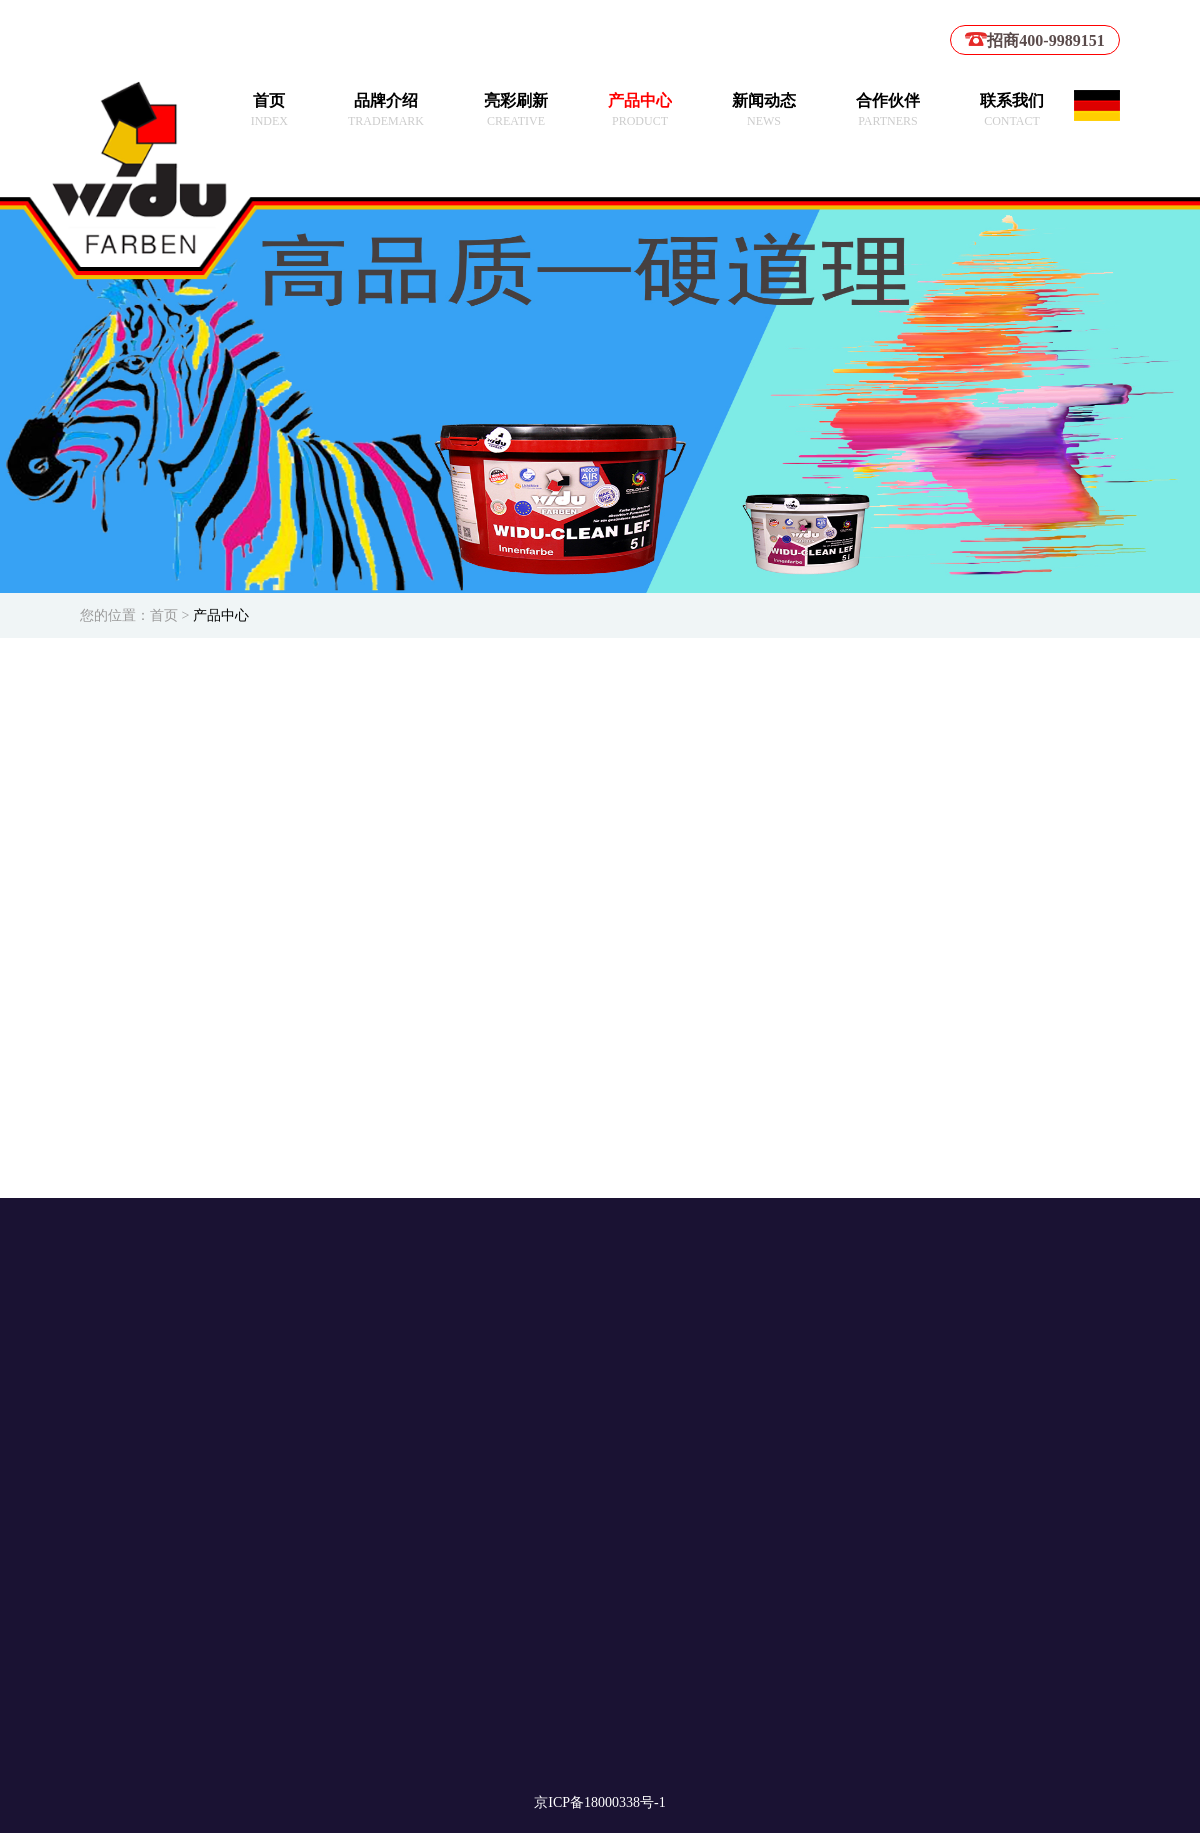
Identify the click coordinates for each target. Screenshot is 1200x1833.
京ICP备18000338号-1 (599, 1802)
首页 (164, 615)
